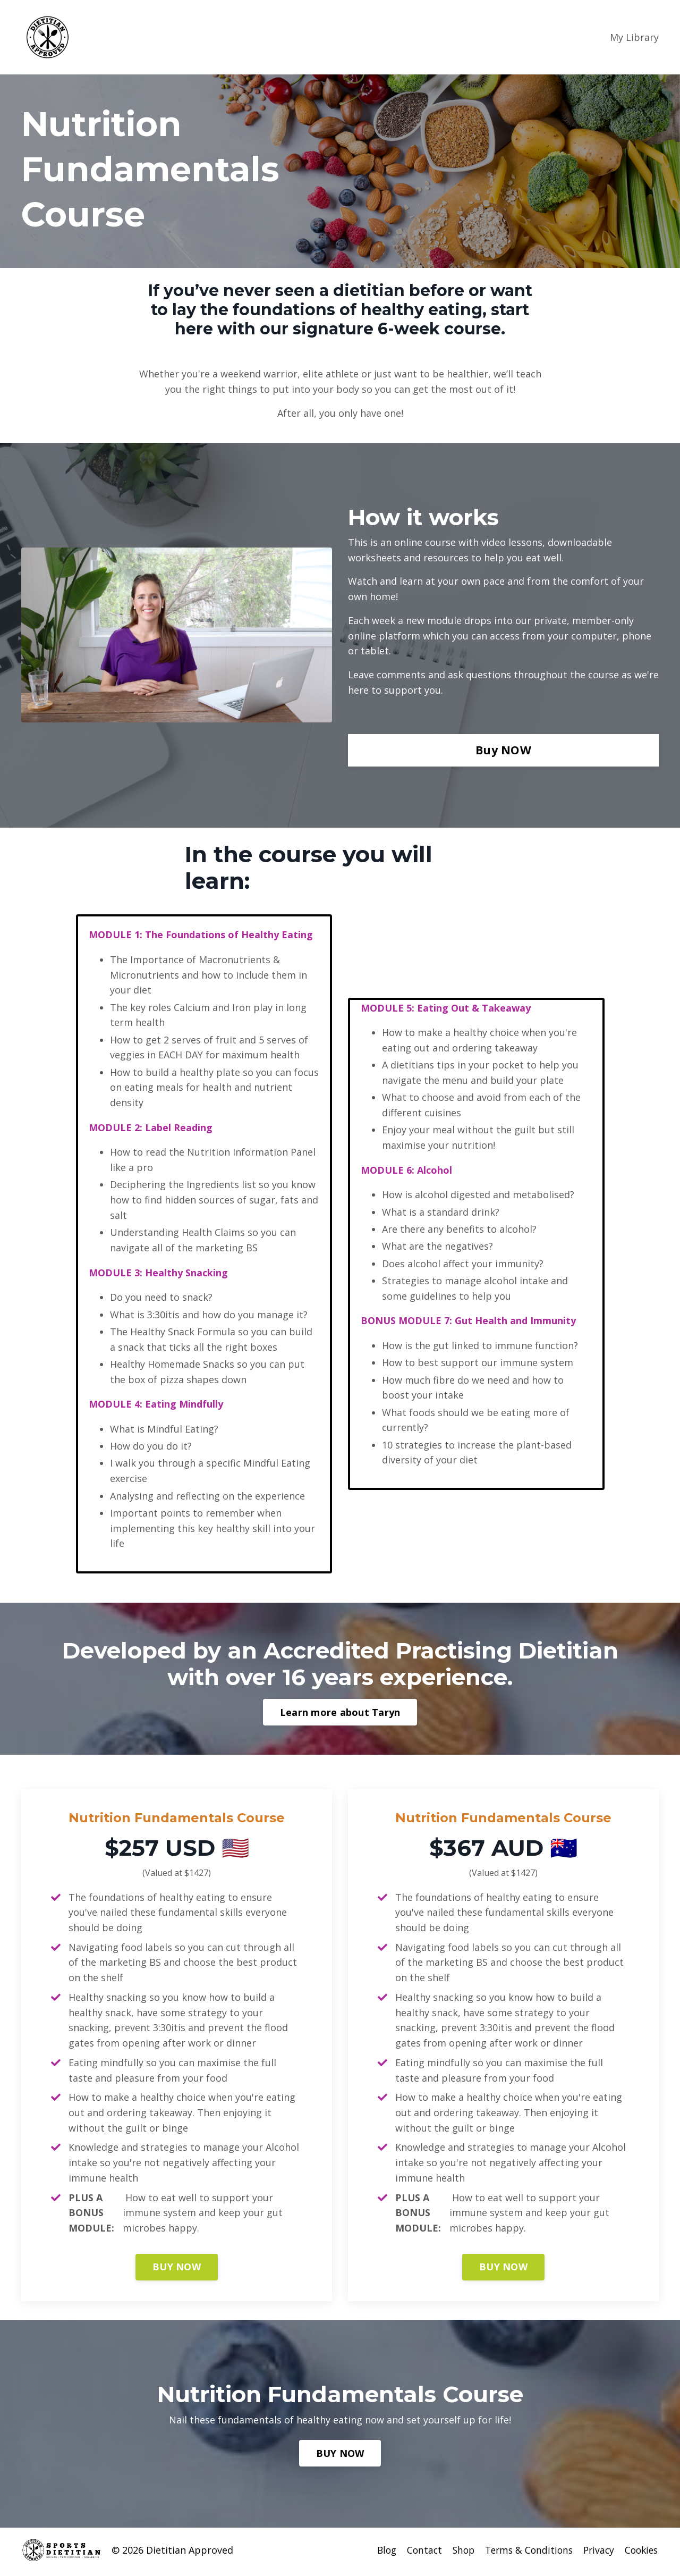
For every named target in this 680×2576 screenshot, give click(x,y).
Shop (456, 2553)
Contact (415, 2553)
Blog (376, 2553)
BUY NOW (176, 2270)
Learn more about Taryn (340, 1714)
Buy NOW (503, 750)
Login (586, 37)
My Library (634, 37)
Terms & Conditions (524, 2553)
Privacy (596, 2553)
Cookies (641, 2553)
